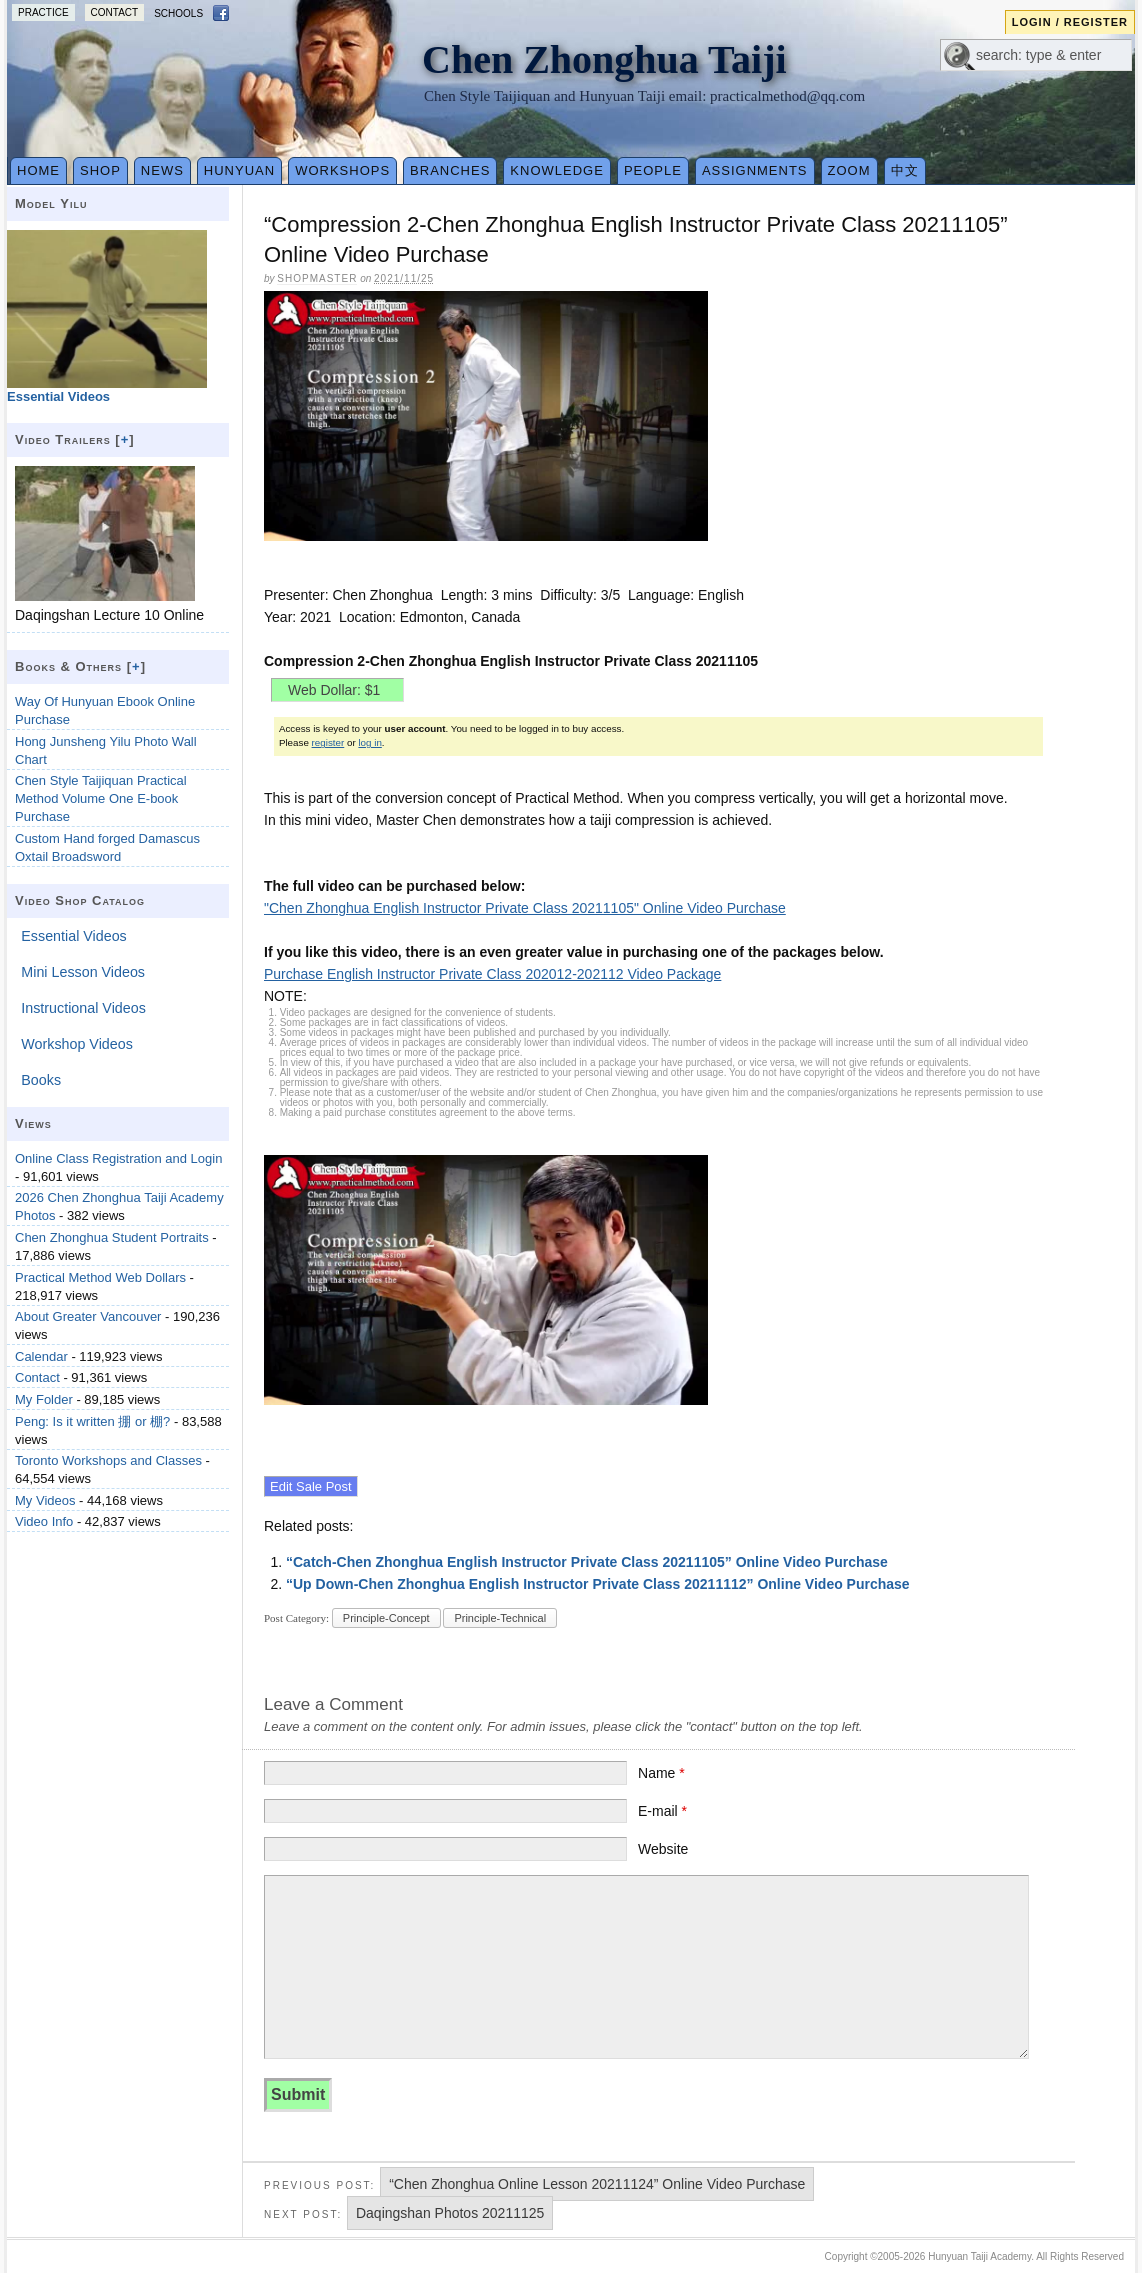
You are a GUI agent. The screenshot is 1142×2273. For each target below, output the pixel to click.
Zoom (849, 170)
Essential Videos (73, 936)
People (653, 170)
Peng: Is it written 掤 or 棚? (92, 1421)
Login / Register (1070, 22)
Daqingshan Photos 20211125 (450, 2213)
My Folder (44, 1399)
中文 (905, 170)
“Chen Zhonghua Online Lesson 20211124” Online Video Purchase (597, 2184)
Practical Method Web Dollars (100, 1277)
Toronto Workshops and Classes (108, 1460)
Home (38, 170)
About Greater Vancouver (88, 1316)
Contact (115, 12)
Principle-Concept (386, 1618)
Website (663, 1849)
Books (41, 1080)
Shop (100, 170)
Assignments (755, 170)
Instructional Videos (83, 1008)
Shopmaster (317, 278)
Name (661, 1773)
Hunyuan (239, 170)
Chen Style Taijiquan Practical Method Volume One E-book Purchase (101, 798)
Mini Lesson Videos (83, 972)
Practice (43, 12)
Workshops (342, 170)
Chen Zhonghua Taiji (604, 59)
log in (369, 742)
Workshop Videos (77, 1044)
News (162, 170)
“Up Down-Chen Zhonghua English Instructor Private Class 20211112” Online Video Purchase (598, 1584)
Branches (450, 170)
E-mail (662, 1811)
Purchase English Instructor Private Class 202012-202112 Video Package (492, 974)
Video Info (44, 1521)
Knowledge (557, 170)
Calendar (41, 1356)
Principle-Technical (500, 1618)
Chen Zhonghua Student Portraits (112, 1237)
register (328, 742)
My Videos (45, 1500)
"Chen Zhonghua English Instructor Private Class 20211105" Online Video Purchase (525, 908)
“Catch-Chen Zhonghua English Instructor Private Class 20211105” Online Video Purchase (587, 1562)
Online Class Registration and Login (118, 1158)
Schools (178, 13)
